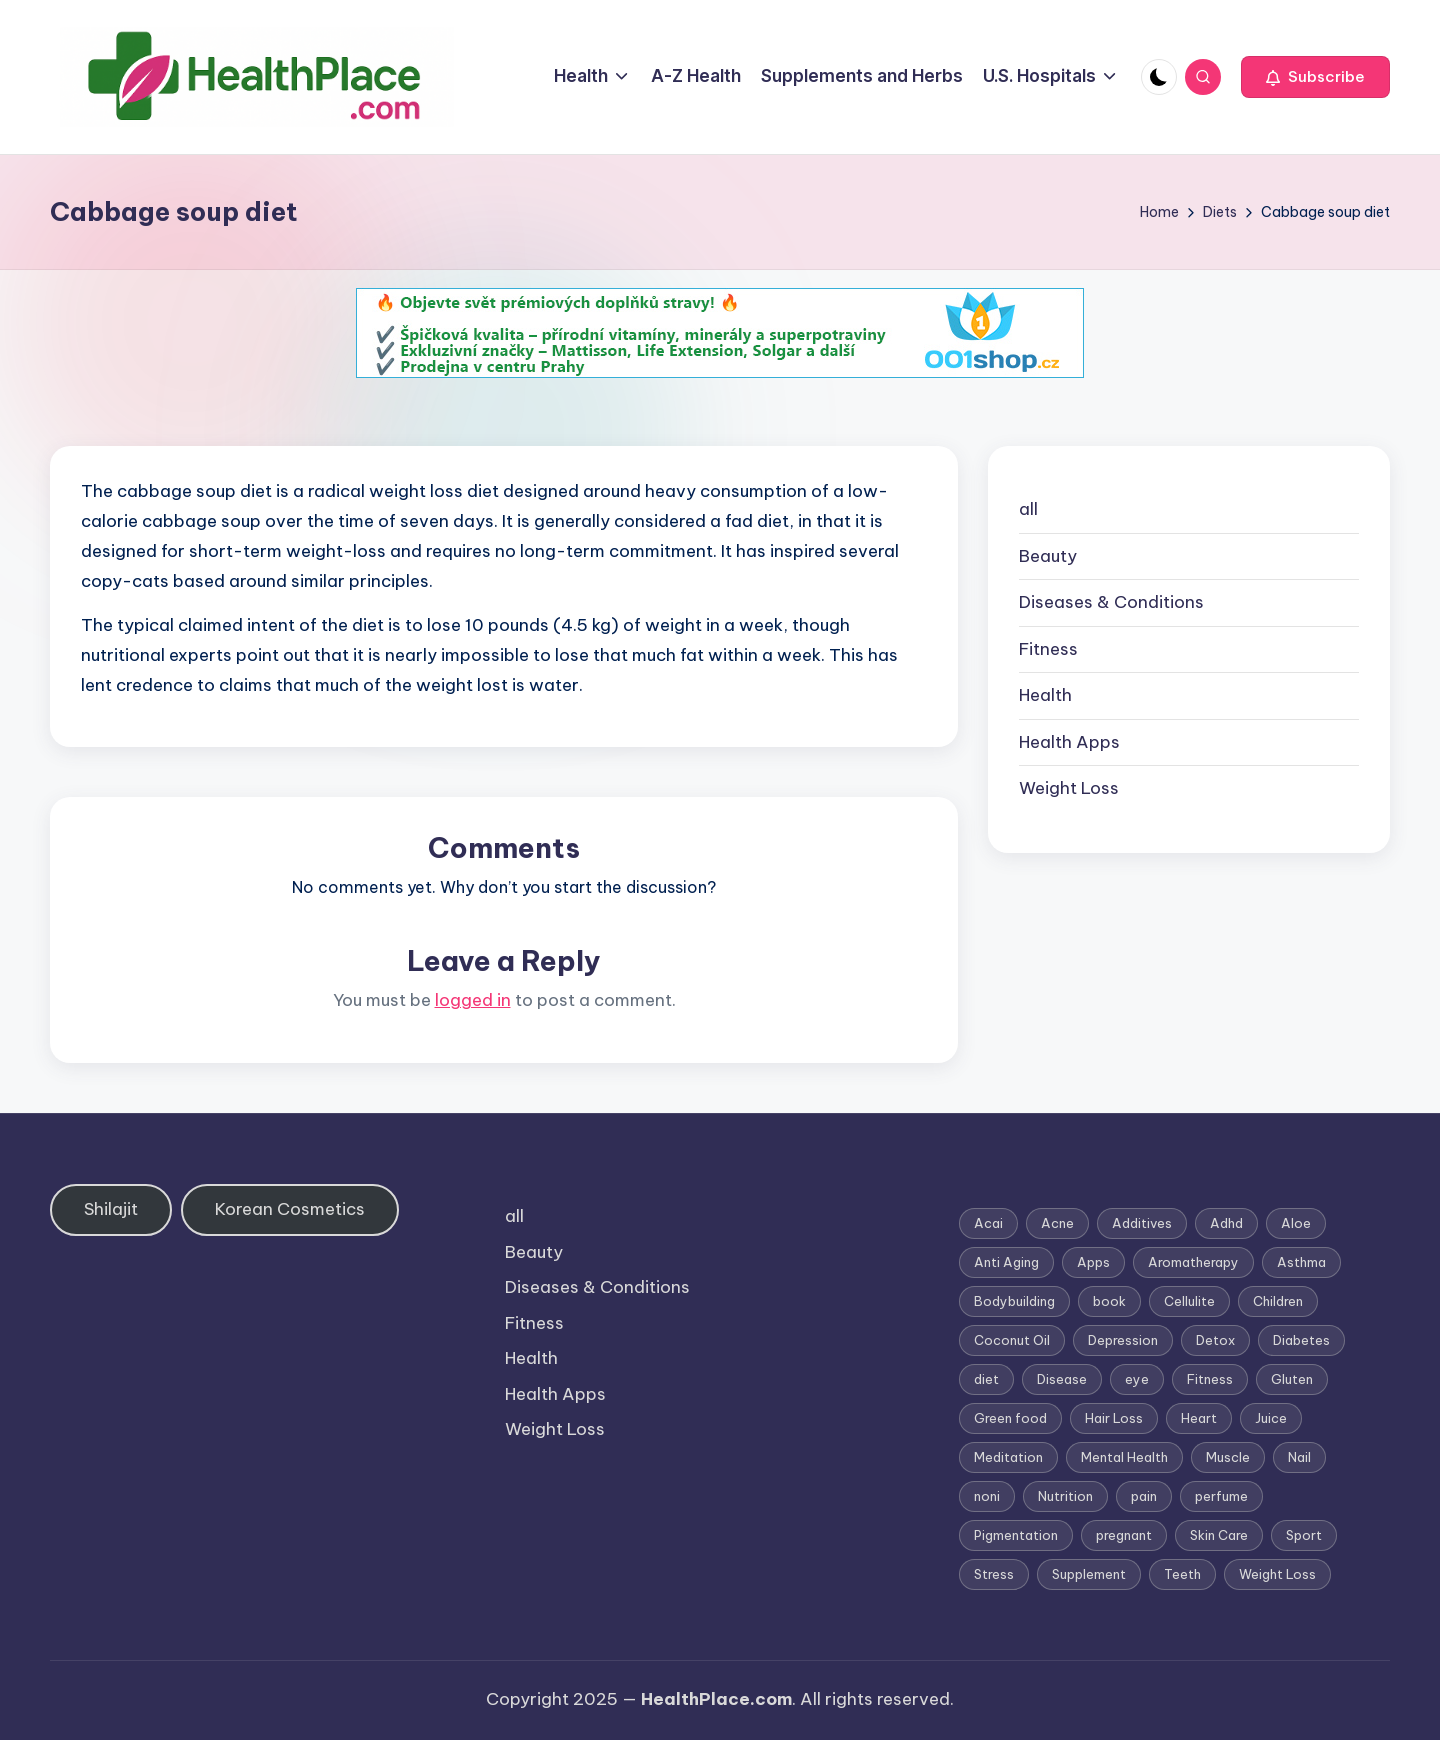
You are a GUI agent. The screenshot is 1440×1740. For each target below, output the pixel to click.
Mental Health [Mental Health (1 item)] (1124, 1457)
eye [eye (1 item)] (1137, 1379)
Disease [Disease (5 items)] (1062, 1379)
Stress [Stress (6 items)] (994, 1574)
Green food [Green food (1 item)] (1010, 1418)
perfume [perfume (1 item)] (1221, 1496)
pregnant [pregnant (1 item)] (1124, 1535)
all (1028, 509)
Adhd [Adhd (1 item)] (1226, 1223)
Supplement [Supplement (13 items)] (1089, 1574)
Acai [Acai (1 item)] (988, 1223)
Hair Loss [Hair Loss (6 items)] (1114, 1418)
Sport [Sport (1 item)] (1304, 1535)
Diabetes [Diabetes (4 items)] (1301, 1340)
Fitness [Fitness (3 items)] (1210, 1379)
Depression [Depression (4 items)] (1123, 1340)
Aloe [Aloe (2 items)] (1296, 1223)
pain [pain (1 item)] (1144, 1496)
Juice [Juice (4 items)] (1271, 1418)
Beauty (1048, 556)
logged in (473, 1000)
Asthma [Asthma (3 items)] (1301, 1262)
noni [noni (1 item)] (987, 1496)
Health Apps (1069, 742)
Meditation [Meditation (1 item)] (1008, 1457)
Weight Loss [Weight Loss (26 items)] (1277, 1574)
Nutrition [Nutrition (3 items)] (1065, 1496)
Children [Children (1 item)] (1278, 1301)
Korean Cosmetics (290, 1209)
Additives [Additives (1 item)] (1142, 1223)
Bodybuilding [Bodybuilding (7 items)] (1014, 1301)
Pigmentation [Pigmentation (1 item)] (1016, 1535)
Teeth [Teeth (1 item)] (1182, 1574)
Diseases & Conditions (1111, 602)
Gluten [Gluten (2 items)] (1292, 1379)
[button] (1315, 77)
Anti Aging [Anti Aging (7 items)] (1006, 1262)
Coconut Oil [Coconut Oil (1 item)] (1012, 1340)
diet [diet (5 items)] (986, 1379)
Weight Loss (1069, 788)
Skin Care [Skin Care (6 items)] (1219, 1535)
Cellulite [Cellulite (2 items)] (1189, 1301)
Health (1045, 695)
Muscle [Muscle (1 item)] (1228, 1457)
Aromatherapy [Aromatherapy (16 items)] (1193, 1262)
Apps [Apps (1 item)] (1093, 1262)
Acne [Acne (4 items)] (1057, 1223)
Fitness (1048, 649)
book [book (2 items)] (1109, 1301)
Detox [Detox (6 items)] (1215, 1340)
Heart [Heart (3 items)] (1199, 1418)
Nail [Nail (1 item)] (1299, 1457)
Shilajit (111, 1209)
